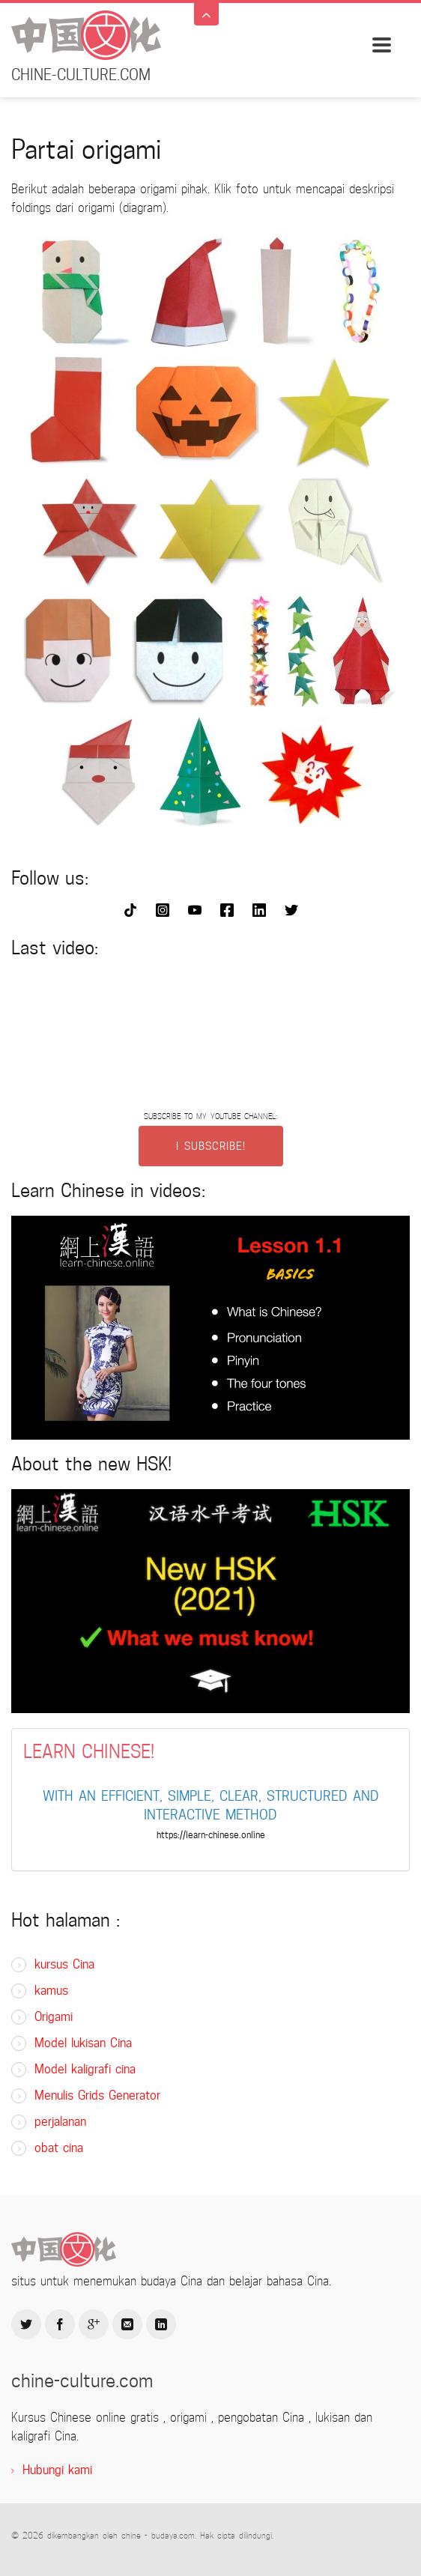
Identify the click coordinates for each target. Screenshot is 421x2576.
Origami (53, 2017)
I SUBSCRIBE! (211, 1146)
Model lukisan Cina (83, 2043)
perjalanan (60, 2122)
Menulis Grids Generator (97, 2095)
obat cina (58, 2148)
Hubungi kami (57, 2470)
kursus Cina (64, 1964)
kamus (51, 1990)
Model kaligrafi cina (85, 2069)
